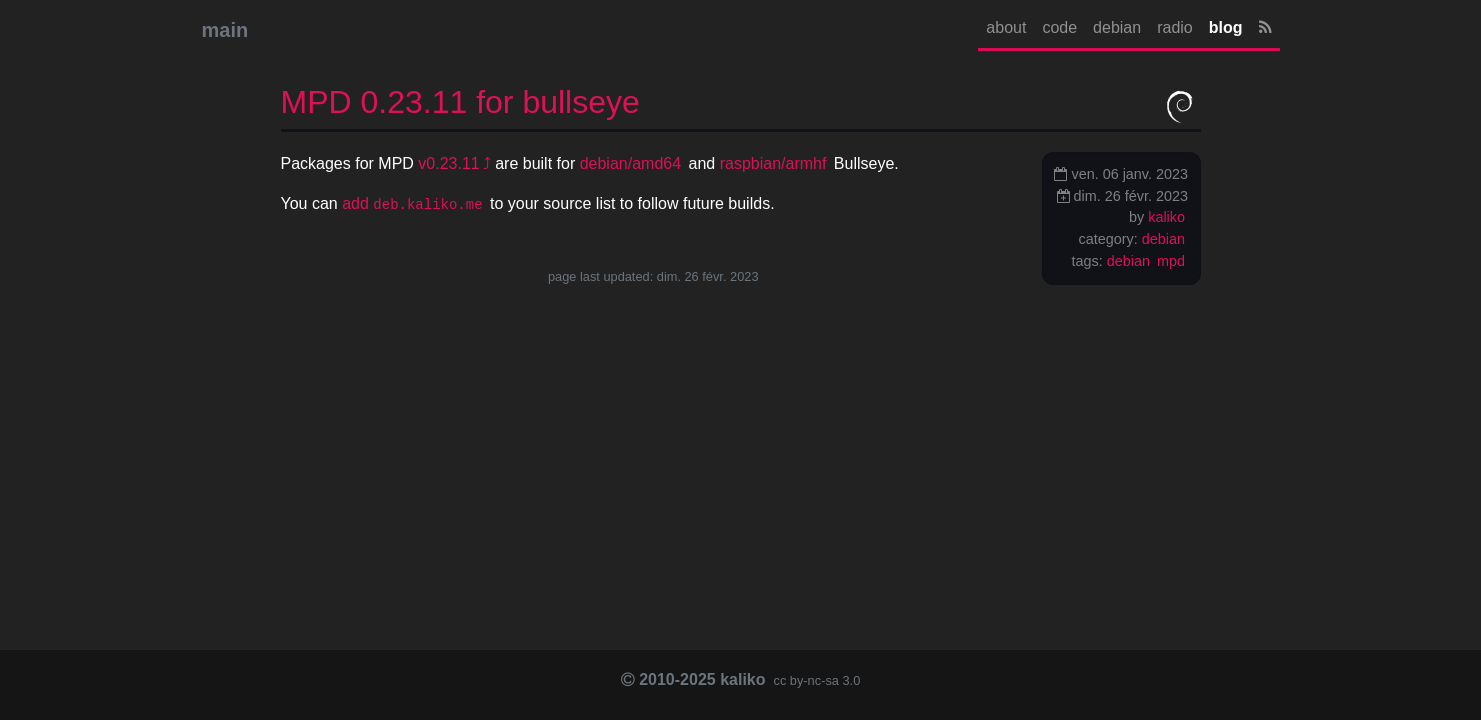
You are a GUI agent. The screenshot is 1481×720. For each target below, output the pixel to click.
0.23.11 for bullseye (460, 102)
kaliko (1166, 217)
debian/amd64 (630, 163)
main (225, 30)
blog (1226, 27)
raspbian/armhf (773, 163)
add (412, 203)
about (1006, 27)
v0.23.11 (448, 163)
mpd (1171, 261)
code (1059, 27)
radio (1175, 27)
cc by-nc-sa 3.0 (815, 680)
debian (1117, 27)
